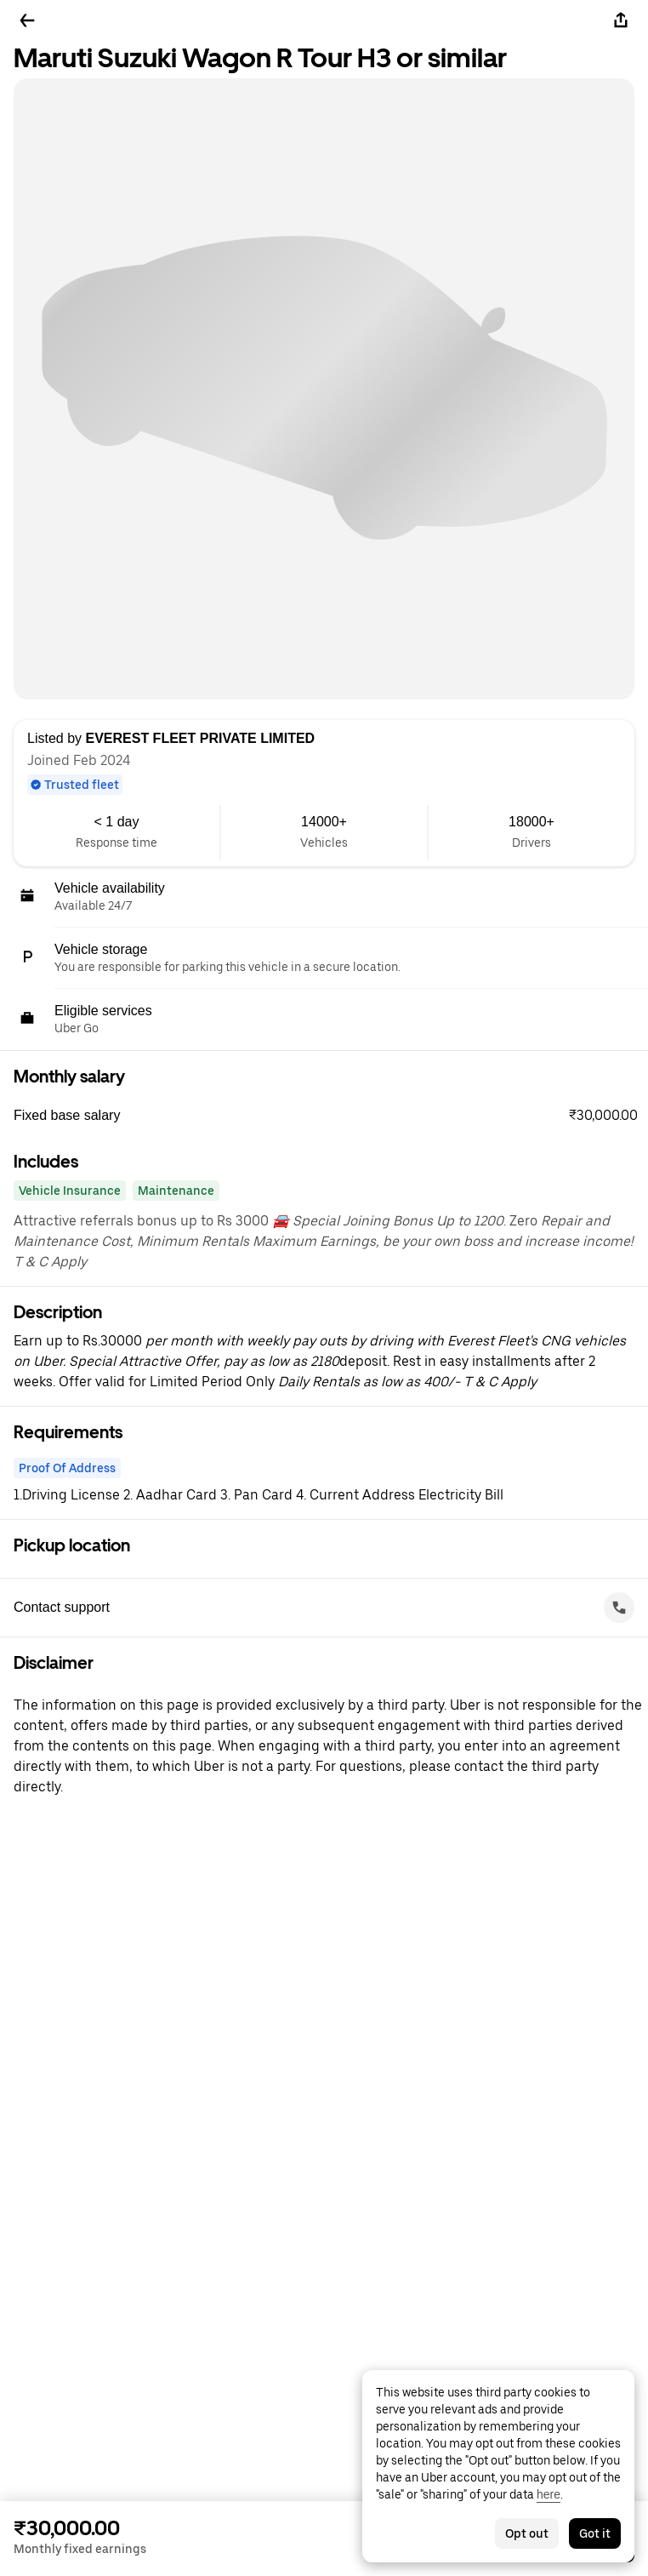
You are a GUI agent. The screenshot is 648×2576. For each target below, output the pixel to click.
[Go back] (27, 20)
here (548, 2494)
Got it (595, 2533)
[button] (331, 1115)
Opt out (527, 2533)
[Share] (620, 20)
